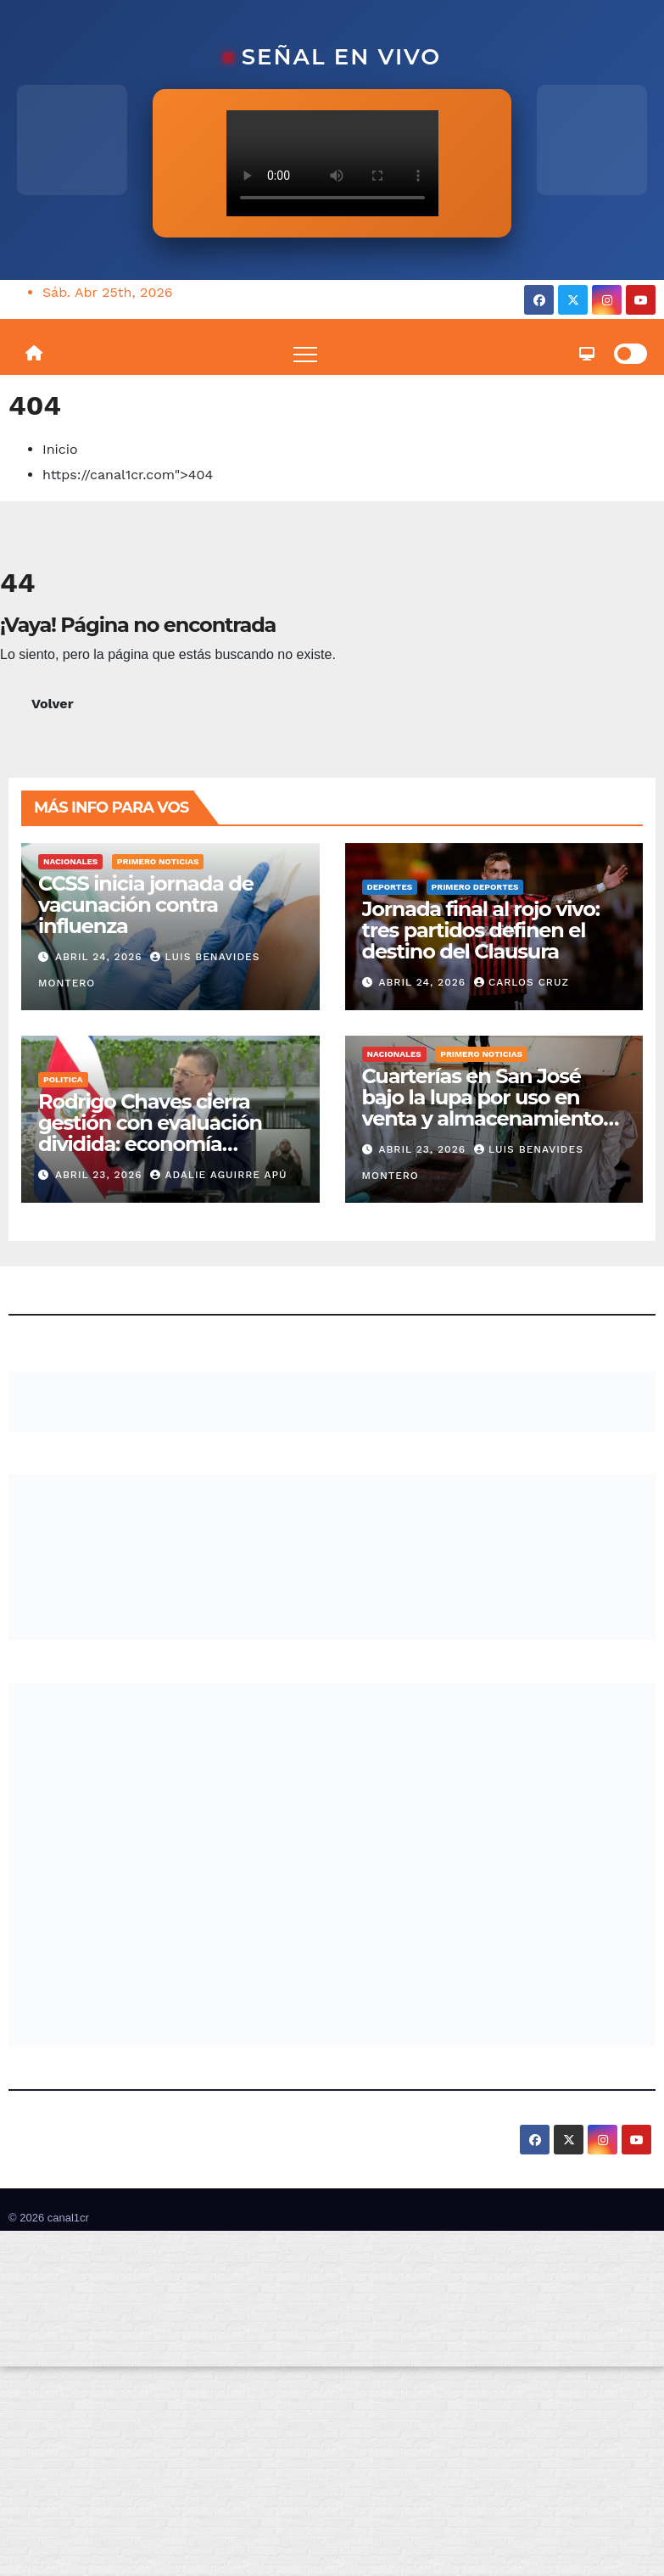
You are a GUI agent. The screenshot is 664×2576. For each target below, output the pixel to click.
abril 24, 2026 (101, 957)
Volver (52, 704)
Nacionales (70, 861)
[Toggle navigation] (305, 353)
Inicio (60, 449)
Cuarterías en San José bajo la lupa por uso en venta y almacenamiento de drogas (483, 1108)
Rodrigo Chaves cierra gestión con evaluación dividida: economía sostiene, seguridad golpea (168, 1133)
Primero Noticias (158, 861)
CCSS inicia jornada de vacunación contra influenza (146, 904)
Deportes (390, 886)
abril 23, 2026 (101, 1175)
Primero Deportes (475, 886)
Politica (63, 1079)
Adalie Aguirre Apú (218, 1175)
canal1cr (68, 2217)
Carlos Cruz (521, 982)
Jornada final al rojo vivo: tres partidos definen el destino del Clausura (481, 930)
